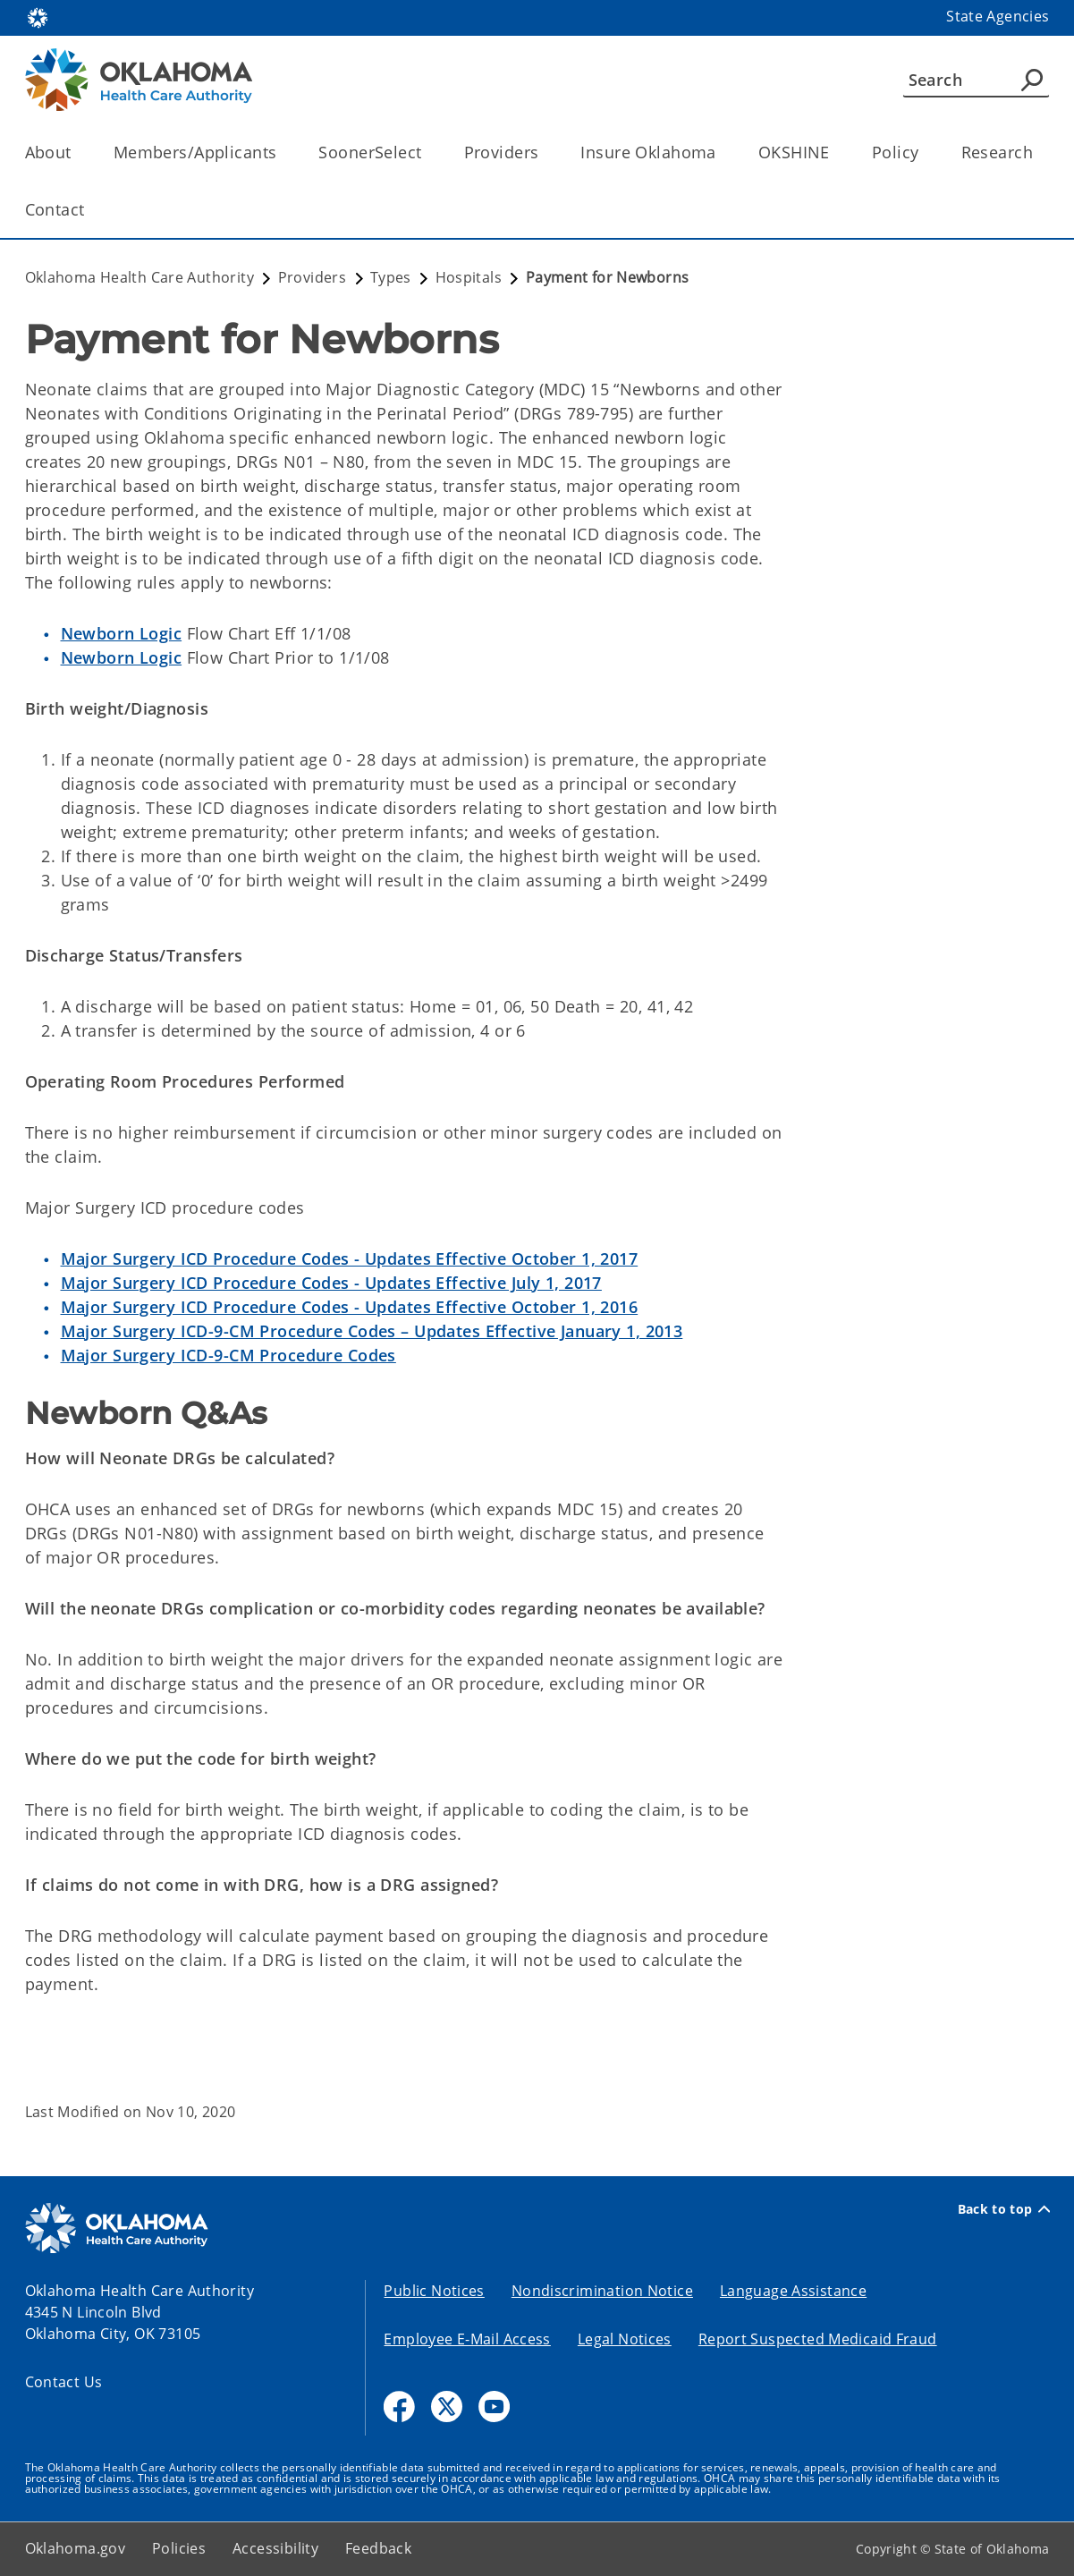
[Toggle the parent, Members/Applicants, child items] (282, 152)
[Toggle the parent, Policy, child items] (925, 152)
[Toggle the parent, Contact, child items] (91, 210)
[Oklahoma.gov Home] (37, 16)
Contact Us (64, 2382)
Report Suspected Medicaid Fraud (817, 2339)
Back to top (1004, 2209)
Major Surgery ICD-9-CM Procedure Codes (228, 1355)
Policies (179, 2548)
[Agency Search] (1032, 79)
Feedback (378, 2548)
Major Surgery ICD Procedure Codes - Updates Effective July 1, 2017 (331, 1282)
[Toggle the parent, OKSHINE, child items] (835, 152)
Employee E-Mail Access (467, 2339)
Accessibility (275, 2548)
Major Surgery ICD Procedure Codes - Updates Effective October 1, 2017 (349, 1258)
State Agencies (997, 16)
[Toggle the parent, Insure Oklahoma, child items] (722, 152)
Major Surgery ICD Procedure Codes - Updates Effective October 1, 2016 (349, 1307)
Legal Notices (625, 2339)
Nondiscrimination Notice (602, 2291)
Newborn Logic (121, 633)
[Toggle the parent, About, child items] (77, 152)
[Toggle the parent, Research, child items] (1038, 152)
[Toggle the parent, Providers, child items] (544, 152)
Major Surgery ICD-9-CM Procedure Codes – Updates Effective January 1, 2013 (372, 1331)
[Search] (976, 79)
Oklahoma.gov (75, 2548)
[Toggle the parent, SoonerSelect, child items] (428, 152)
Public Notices (434, 2291)
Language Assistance (793, 2291)
